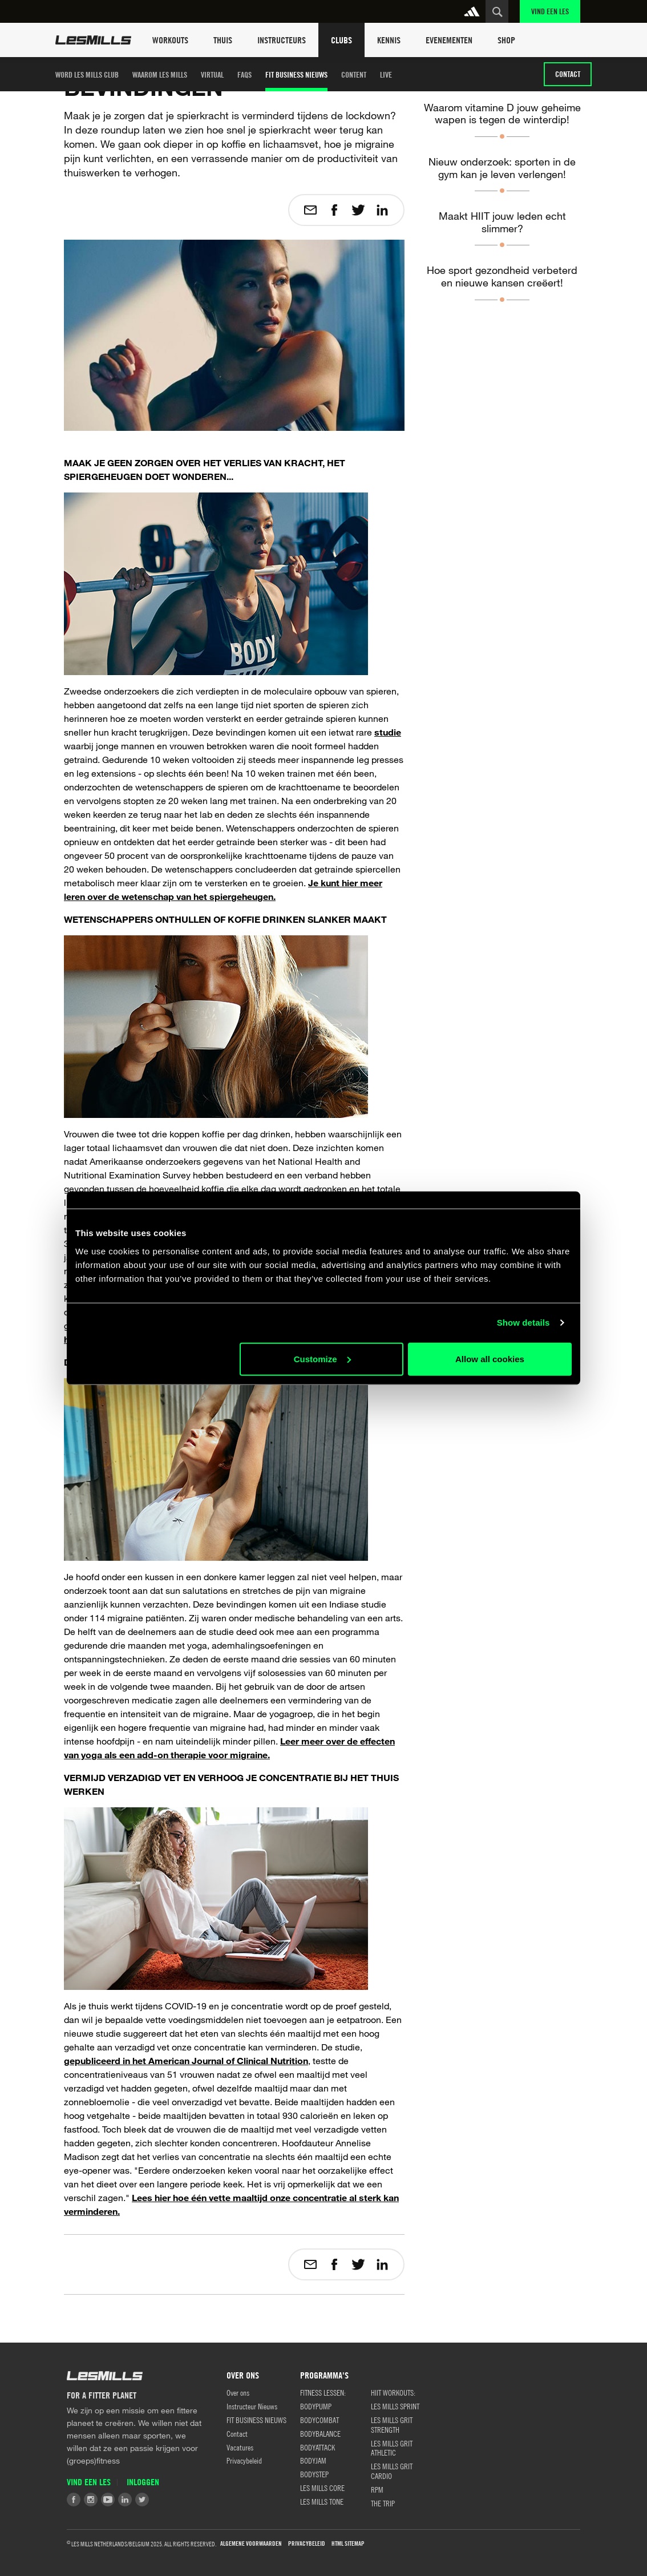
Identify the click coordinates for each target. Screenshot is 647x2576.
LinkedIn (125, 2499)
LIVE (386, 74)
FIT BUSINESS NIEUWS (296, 74)
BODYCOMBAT (319, 2420)
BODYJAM (313, 2460)
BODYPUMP (315, 2406)
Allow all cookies (489, 1358)
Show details (523, 1322)
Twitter (142, 2499)
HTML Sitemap (348, 2543)
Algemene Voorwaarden (251, 2543)
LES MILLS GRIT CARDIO (392, 2471)
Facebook (73, 2499)
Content (353, 74)
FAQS (244, 74)
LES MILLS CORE (322, 2487)
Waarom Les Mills (159, 74)
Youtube (108, 2499)
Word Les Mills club (87, 74)
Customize (322, 1358)
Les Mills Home (93, 40)
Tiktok (159, 2499)
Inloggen (143, 2482)
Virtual (212, 74)
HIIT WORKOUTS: (393, 2392)
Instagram (91, 2499)
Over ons (238, 2392)
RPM (377, 2489)
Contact (567, 74)
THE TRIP (383, 2503)
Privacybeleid (244, 2460)
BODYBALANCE (320, 2433)
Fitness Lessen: (323, 2392)
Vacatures (240, 2447)
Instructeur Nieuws (252, 2406)
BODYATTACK (317, 2447)
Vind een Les (550, 11)
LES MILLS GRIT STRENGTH (392, 2424)
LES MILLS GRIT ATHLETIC (392, 2448)
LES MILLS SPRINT (395, 2406)
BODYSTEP (314, 2474)
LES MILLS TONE (321, 2501)
